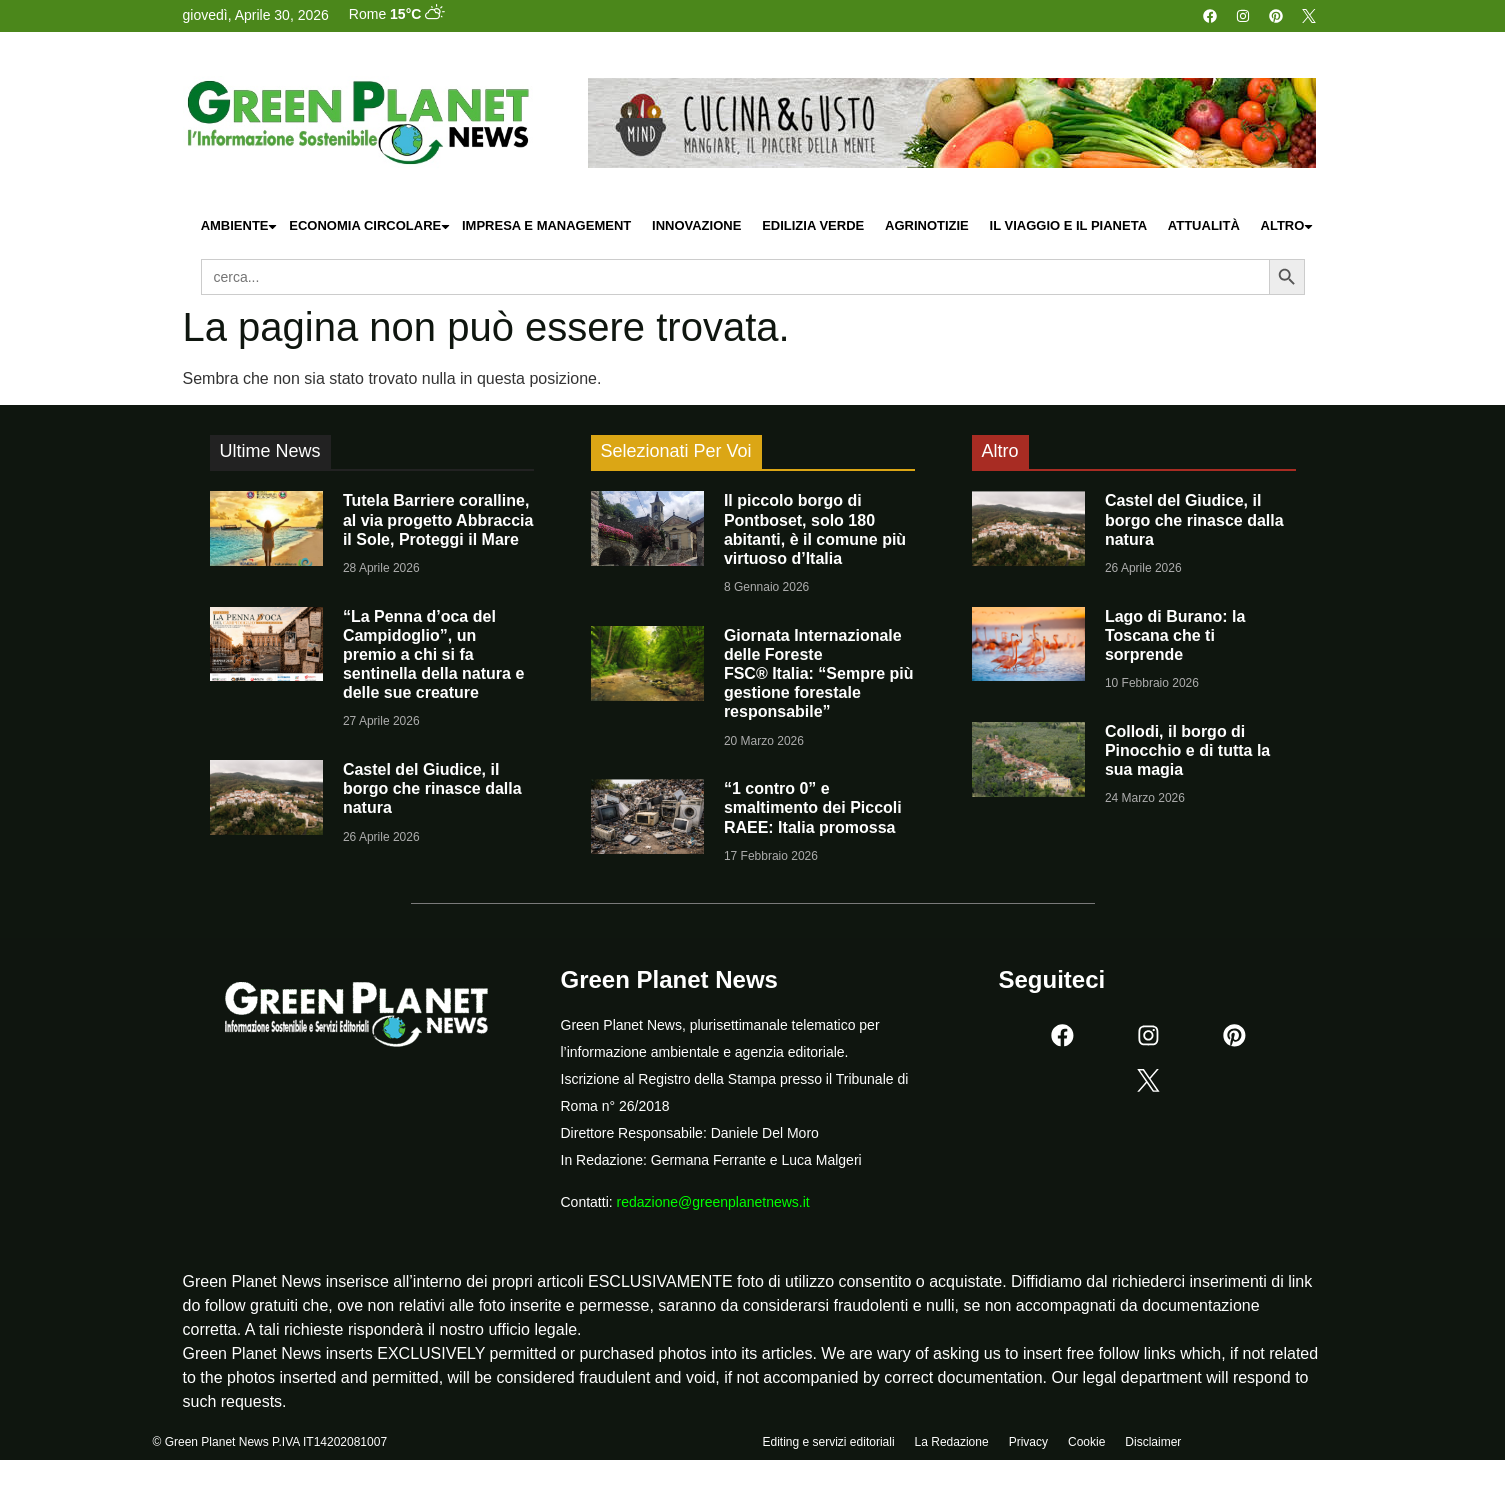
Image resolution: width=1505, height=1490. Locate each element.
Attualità (1204, 225)
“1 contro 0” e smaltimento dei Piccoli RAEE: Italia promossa (813, 807)
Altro (1288, 226)
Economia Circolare (370, 226)
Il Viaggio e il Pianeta (1068, 225)
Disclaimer (1153, 1447)
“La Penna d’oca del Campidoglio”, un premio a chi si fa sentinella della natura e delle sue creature (433, 655)
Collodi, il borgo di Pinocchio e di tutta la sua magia (1187, 750)
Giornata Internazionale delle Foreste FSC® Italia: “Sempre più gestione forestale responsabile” (819, 674)
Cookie (1086, 1447)
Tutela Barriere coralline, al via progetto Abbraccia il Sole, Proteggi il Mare (438, 519)
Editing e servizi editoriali (829, 1447)
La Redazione (952, 1447)
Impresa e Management (546, 225)
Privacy (1028, 1447)
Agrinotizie (927, 225)
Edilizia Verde (813, 225)
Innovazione (696, 225)
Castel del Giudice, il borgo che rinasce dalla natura (432, 788)
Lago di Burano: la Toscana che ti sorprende (1175, 635)
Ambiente (240, 226)
